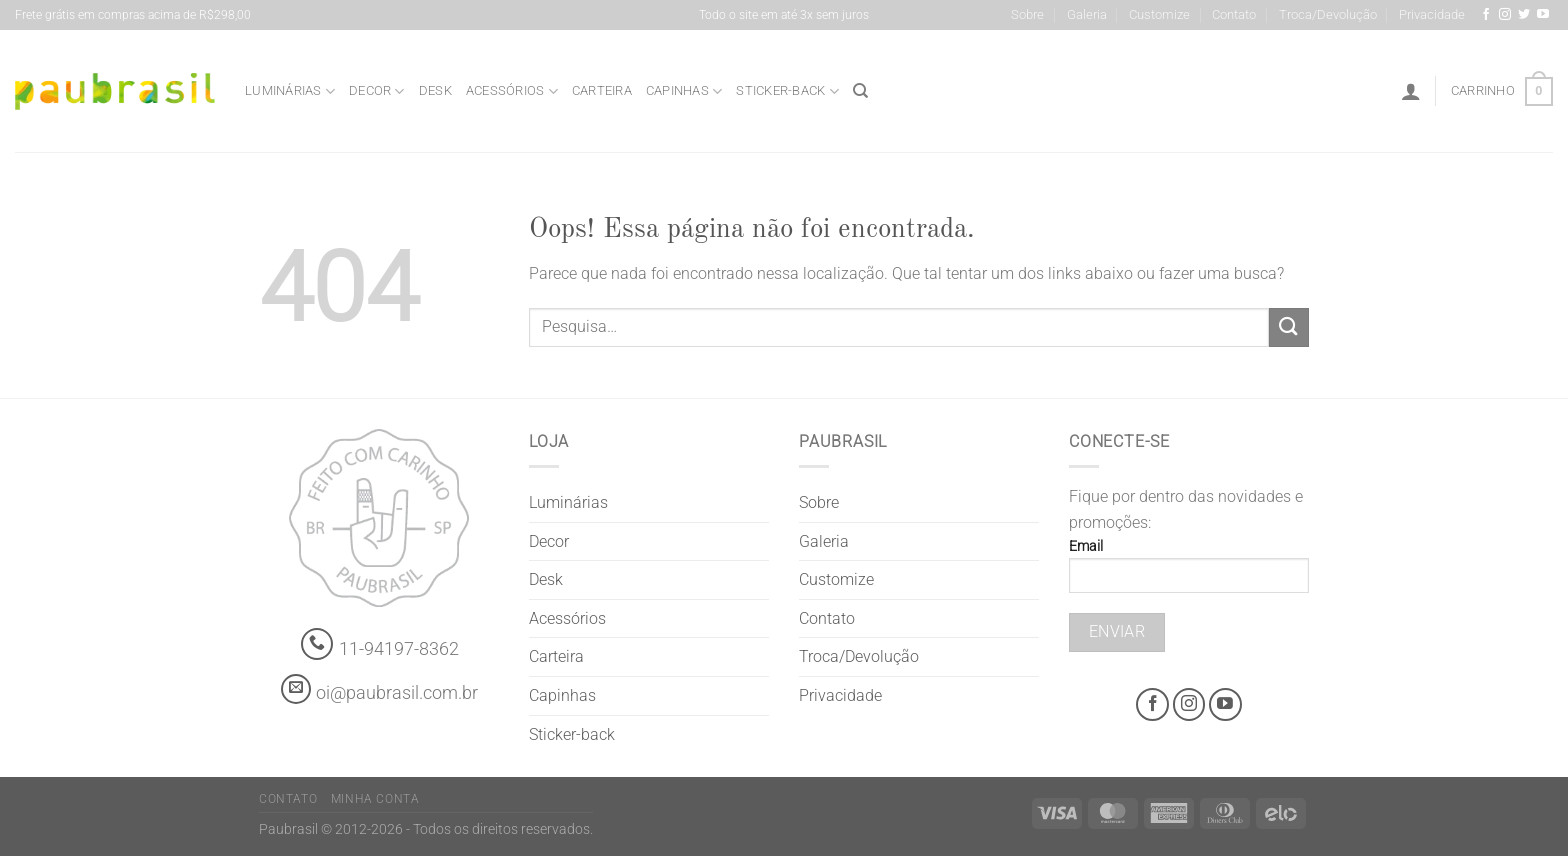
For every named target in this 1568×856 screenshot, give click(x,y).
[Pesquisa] (860, 91)
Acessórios (512, 91)
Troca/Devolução (1328, 14)
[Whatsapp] (317, 644)
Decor (377, 91)
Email (1189, 572)
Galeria (1087, 14)
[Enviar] (1289, 327)
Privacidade (1432, 14)
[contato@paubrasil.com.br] (296, 689)
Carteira (602, 90)
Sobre (1027, 14)
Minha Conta (375, 799)
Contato (1234, 14)
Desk (435, 90)
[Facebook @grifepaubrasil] (1486, 15)
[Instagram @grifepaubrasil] (1505, 15)
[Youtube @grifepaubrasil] (1543, 15)
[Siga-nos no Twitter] (1524, 15)
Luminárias (290, 91)
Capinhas (684, 91)
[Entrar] (1411, 91)
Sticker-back (787, 91)
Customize (1159, 14)
